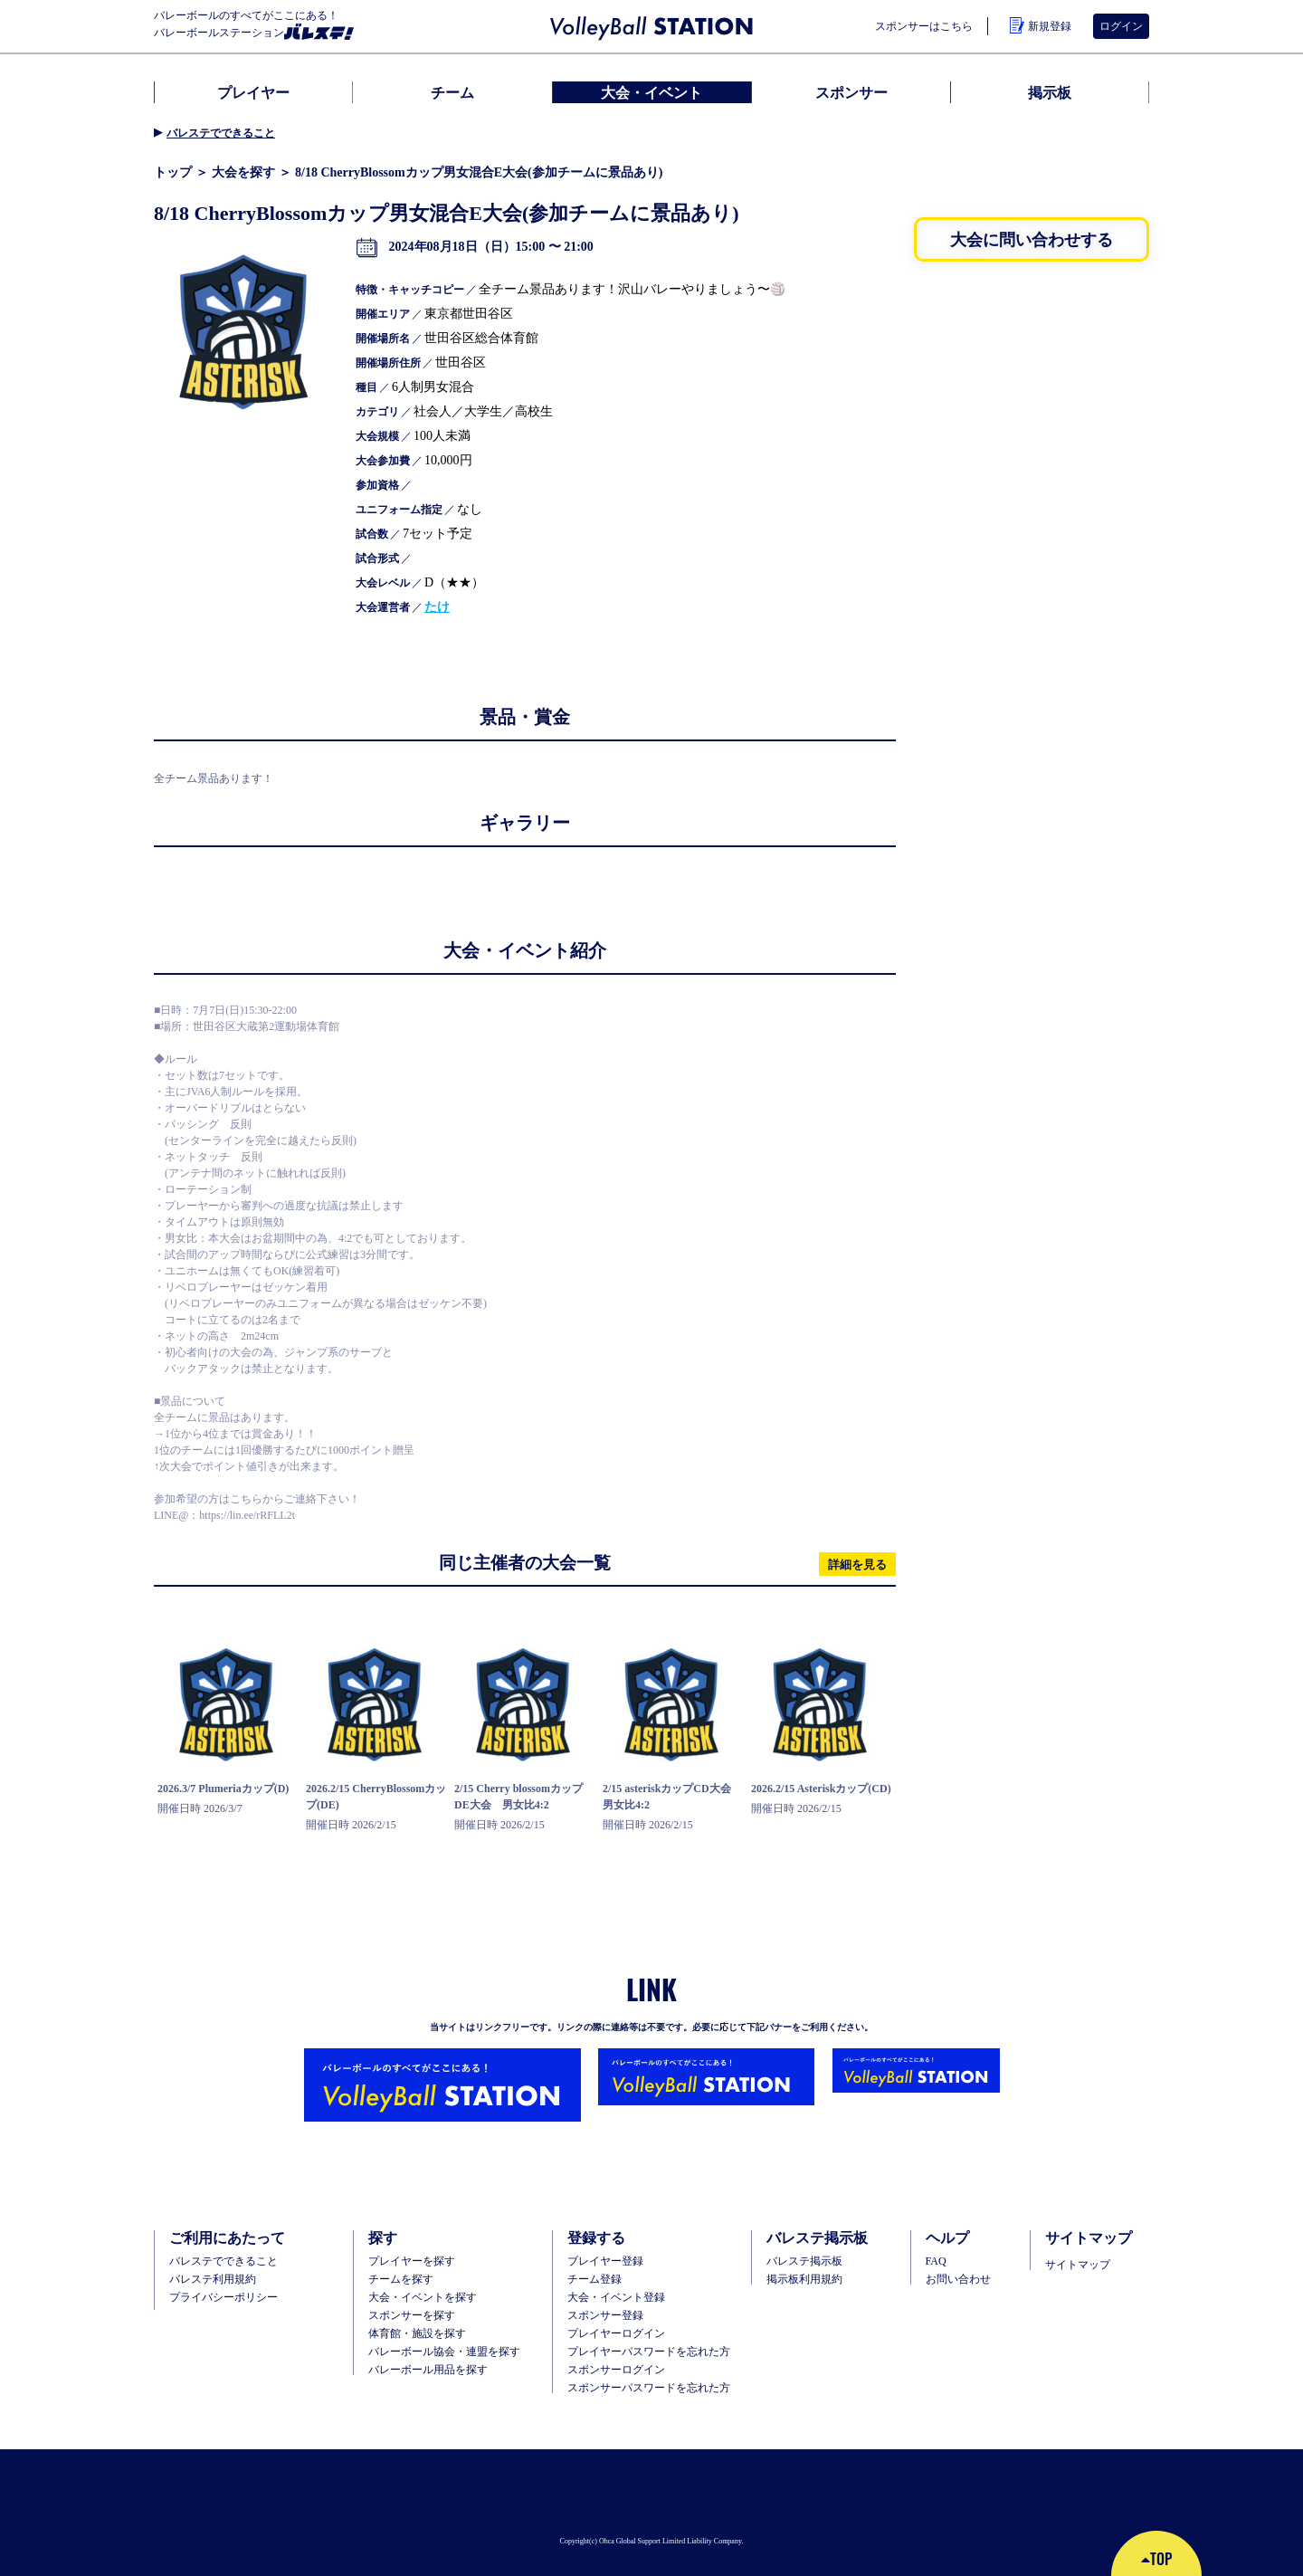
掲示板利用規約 (804, 2279)
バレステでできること (220, 133)
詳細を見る (857, 1564)
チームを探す (400, 2279)
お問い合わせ (958, 2279)
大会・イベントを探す (422, 2297)
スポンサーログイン (616, 2369)
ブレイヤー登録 (605, 2261)
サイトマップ (1077, 2264)
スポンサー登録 (605, 2315)
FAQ (936, 2261)
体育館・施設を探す (417, 2333)
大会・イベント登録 (616, 2297)
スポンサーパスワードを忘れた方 (648, 2387)
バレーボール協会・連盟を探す (444, 2351)
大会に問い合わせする (1031, 239)
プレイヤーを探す (411, 2261)
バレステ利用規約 (212, 2279)
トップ (173, 172)
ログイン (1121, 26)
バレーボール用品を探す (428, 2369)
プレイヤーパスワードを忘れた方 (648, 2351)
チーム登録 (594, 2279)
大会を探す (243, 172)
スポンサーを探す (411, 2315)
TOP (1156, 2559)
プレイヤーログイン (616, 2333)
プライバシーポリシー (223, 2297)
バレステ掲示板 (804, 2261)
